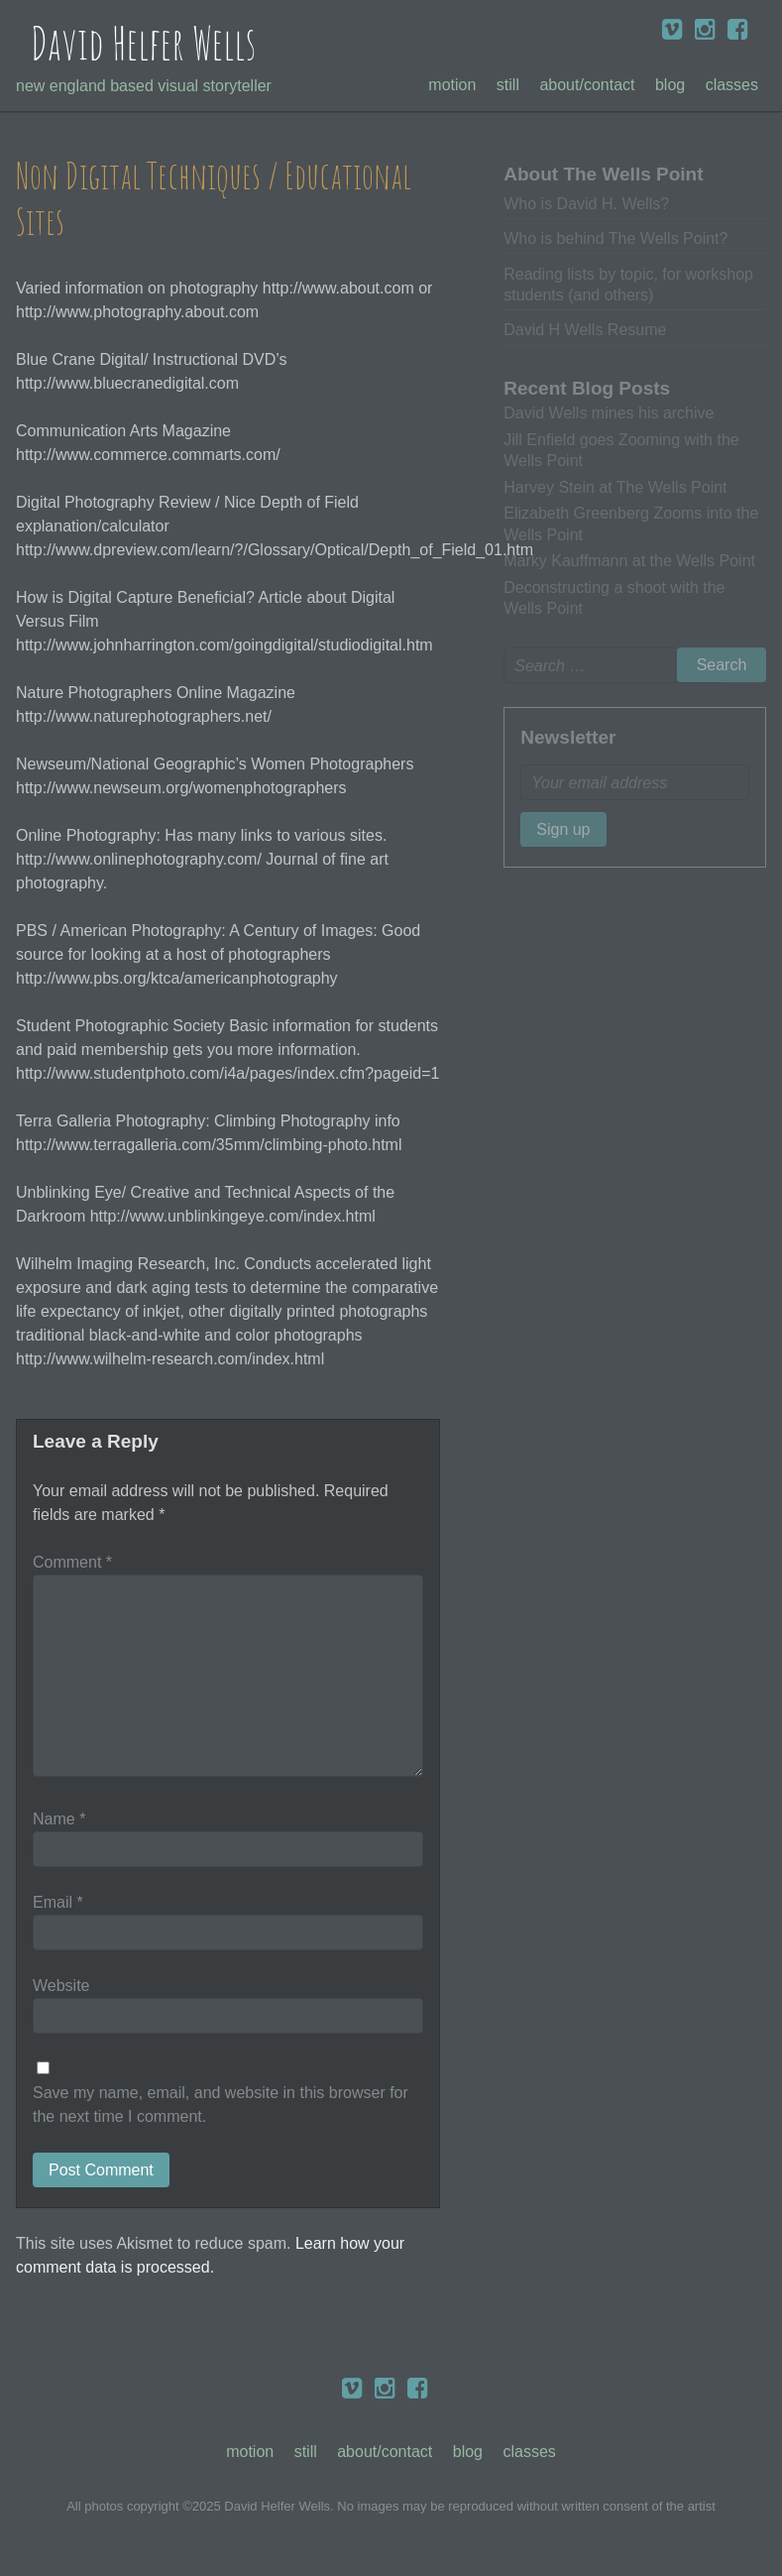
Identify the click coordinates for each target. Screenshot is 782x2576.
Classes (732, 84)
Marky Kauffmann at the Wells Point (629, 560)
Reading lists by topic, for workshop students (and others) (628, 284)
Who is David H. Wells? (586, 203)
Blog (670, 84)
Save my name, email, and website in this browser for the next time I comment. (220, 2104)
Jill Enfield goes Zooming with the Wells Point (620, 450)
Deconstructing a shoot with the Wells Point (614, 598)
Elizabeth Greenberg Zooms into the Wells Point (630, 523)
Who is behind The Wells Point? (615, 238)
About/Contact (586, 84)
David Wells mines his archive (608, 413)
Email (58, 1902)
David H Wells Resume (584, 329)
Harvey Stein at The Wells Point (614, 487)
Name (59, 1819)
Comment (72, 1562)
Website (61, 1985)
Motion (452, 84)
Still (508, 84)
